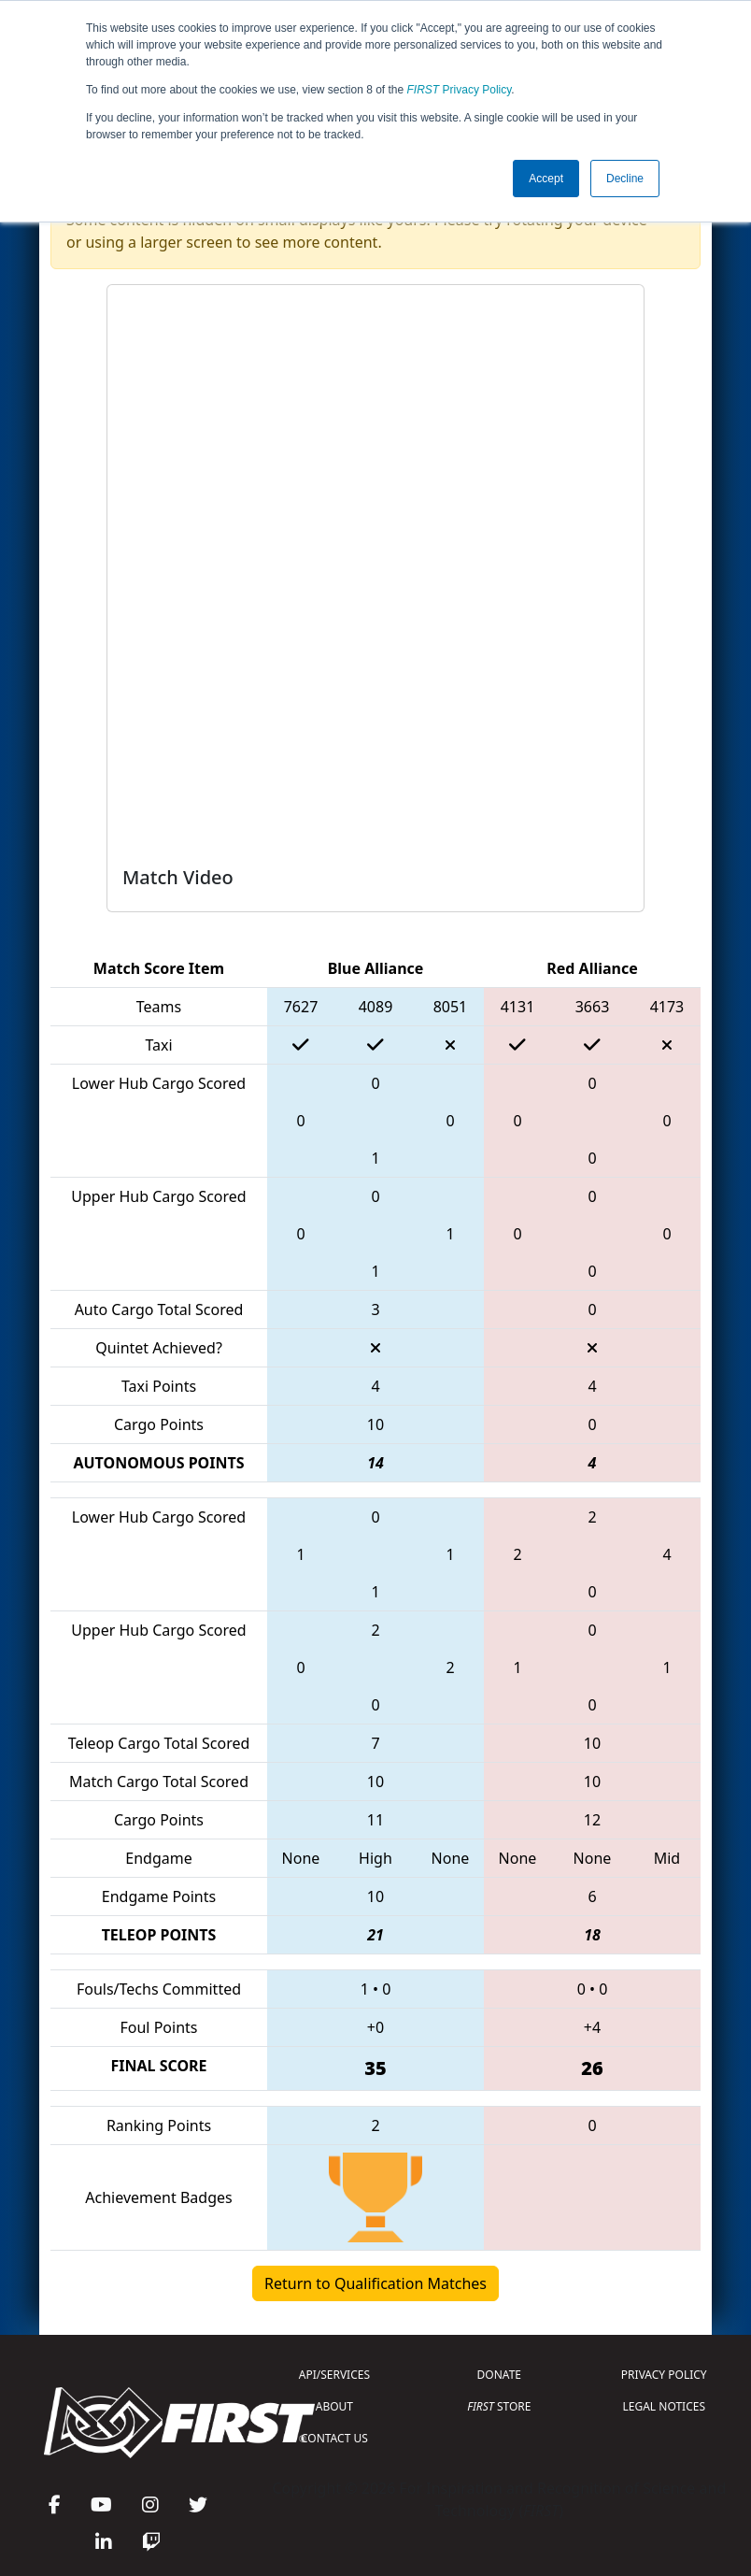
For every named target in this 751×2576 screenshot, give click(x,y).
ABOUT (334, 2406)
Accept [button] (546, 178)
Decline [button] (625, 178)
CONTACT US (334, 2438)
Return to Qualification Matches (375, 2283)
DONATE (499, 2375)
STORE (499, 2406)
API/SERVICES (334, 2375)
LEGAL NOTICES (664, 2406)
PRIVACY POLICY (664, 2375)
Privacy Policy (459, 89)
